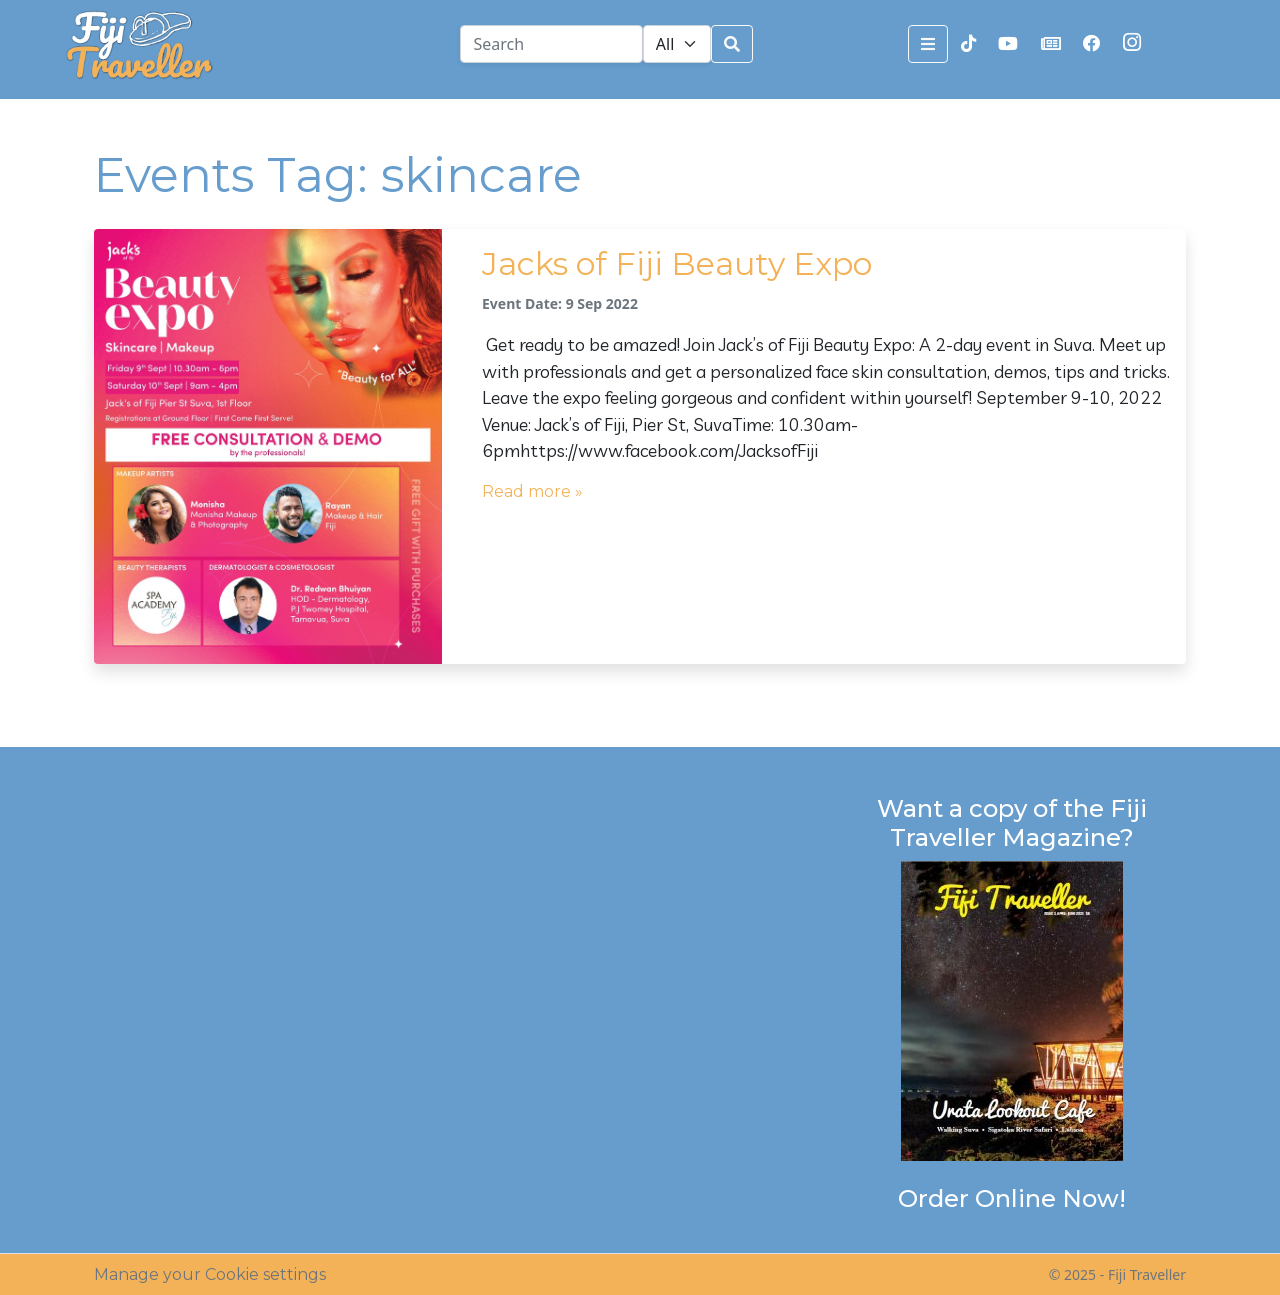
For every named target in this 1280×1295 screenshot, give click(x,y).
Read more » (532, 491)
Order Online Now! (1012, 1198)
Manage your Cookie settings (210, 1274)
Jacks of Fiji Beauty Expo (677, 263)
